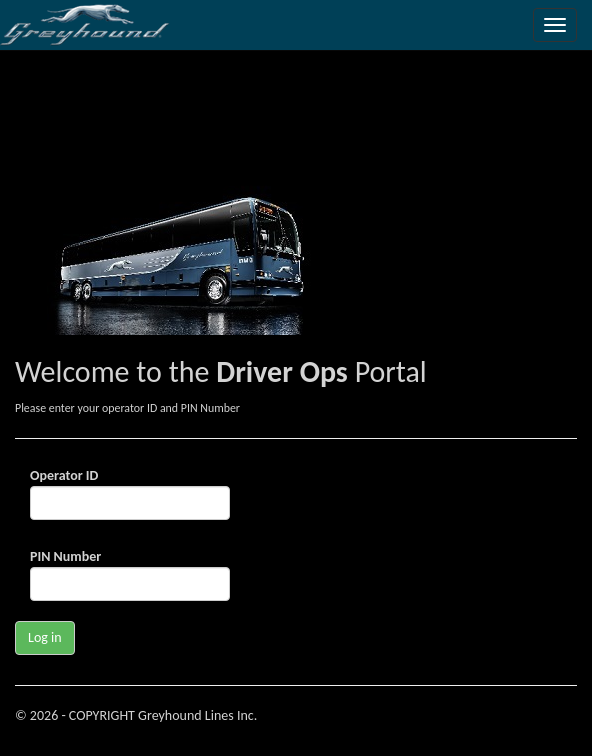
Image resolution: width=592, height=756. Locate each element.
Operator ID (64, 475)
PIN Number (65, 556)
